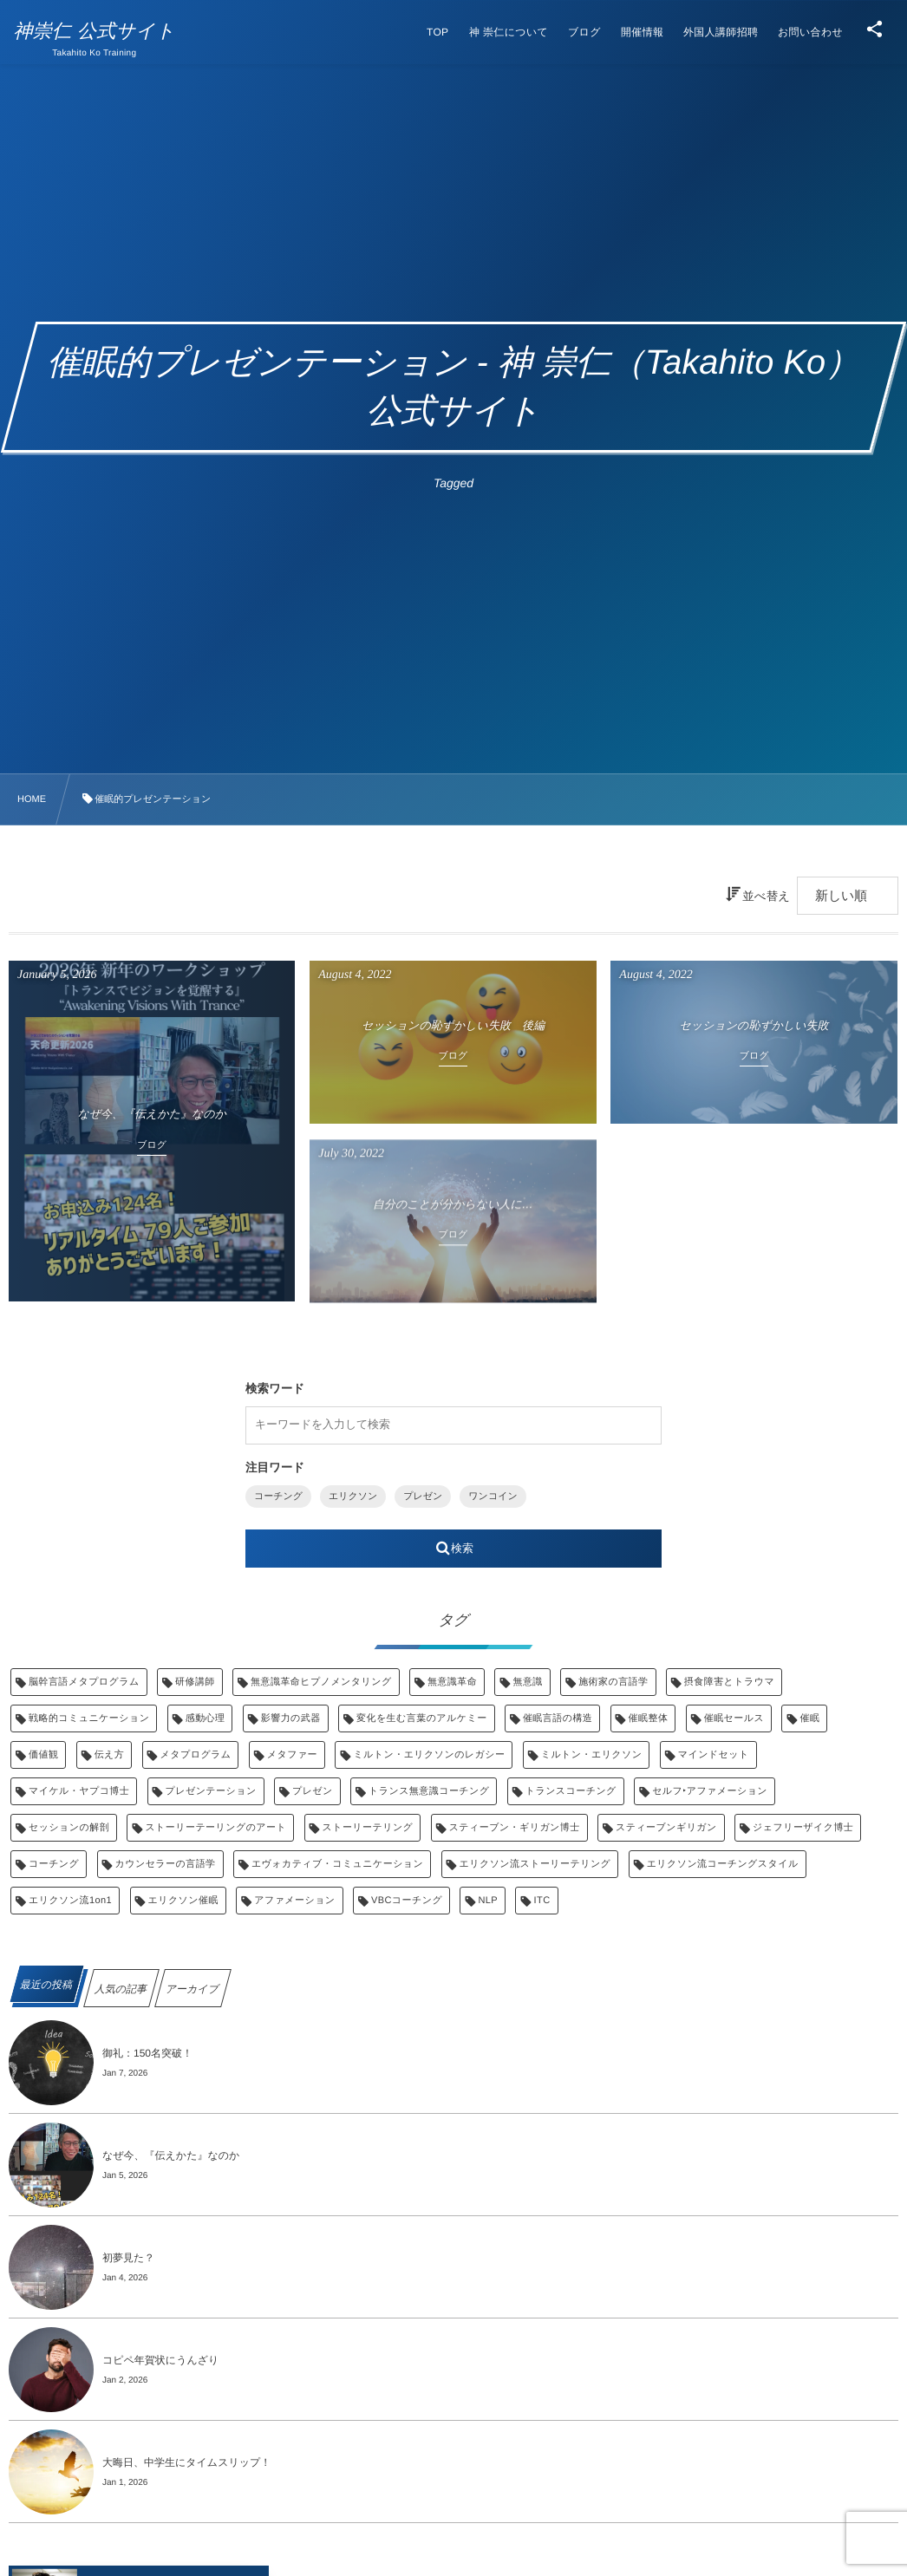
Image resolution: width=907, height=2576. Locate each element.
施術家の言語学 (613, 1682)
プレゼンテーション (211, 1791)
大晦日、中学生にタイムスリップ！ (186, 2462)
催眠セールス (734, 1718)
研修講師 (195, 1682)
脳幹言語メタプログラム (84, 1682)
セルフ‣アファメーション (709, 1791)
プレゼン (422, 1496)
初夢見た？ (128, 2258)
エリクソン (353, 1496)
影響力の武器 (291, 1718)
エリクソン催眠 (183, 1900)
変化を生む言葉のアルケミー (421, 1718)
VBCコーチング (406, 1900)
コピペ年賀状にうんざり (160, 2360)
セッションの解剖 (69, 1828)
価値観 (43, 1755)
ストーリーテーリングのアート (215, 1828)
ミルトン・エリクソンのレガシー (429, 1755)
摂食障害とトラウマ (729, 1682)
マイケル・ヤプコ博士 (79, 1791)
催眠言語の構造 (557, 1718)
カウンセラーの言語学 (165, 1864)
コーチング (278, 1496)
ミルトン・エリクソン (592, 1755)
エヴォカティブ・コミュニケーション (337, 1864)
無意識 (527, 1682)
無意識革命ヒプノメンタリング (321, 1682)
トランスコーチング (571, 1791)
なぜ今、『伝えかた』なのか (170, 2155)
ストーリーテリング (368, 1828)
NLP (488, 1900)
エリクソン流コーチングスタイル (723, 1864)
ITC (541, 1900)
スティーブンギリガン (666, 1828)
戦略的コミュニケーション (89, 1718)
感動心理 (205, 1718)
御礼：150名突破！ (147, 2053)
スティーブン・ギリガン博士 (514, 1828)
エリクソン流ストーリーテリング (535, 1864)
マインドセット (713, 1755)
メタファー (292, 1755)
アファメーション (294, 1900)
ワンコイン (492, 1496)
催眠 (809, 1718)
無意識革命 (452, 1682)
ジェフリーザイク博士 (803, 1828)
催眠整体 (649, 1718)
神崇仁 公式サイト (99, 31)
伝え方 (110, 1755)
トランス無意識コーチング (429, 1791)
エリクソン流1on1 (70, 1900)
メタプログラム (196, 1755)
